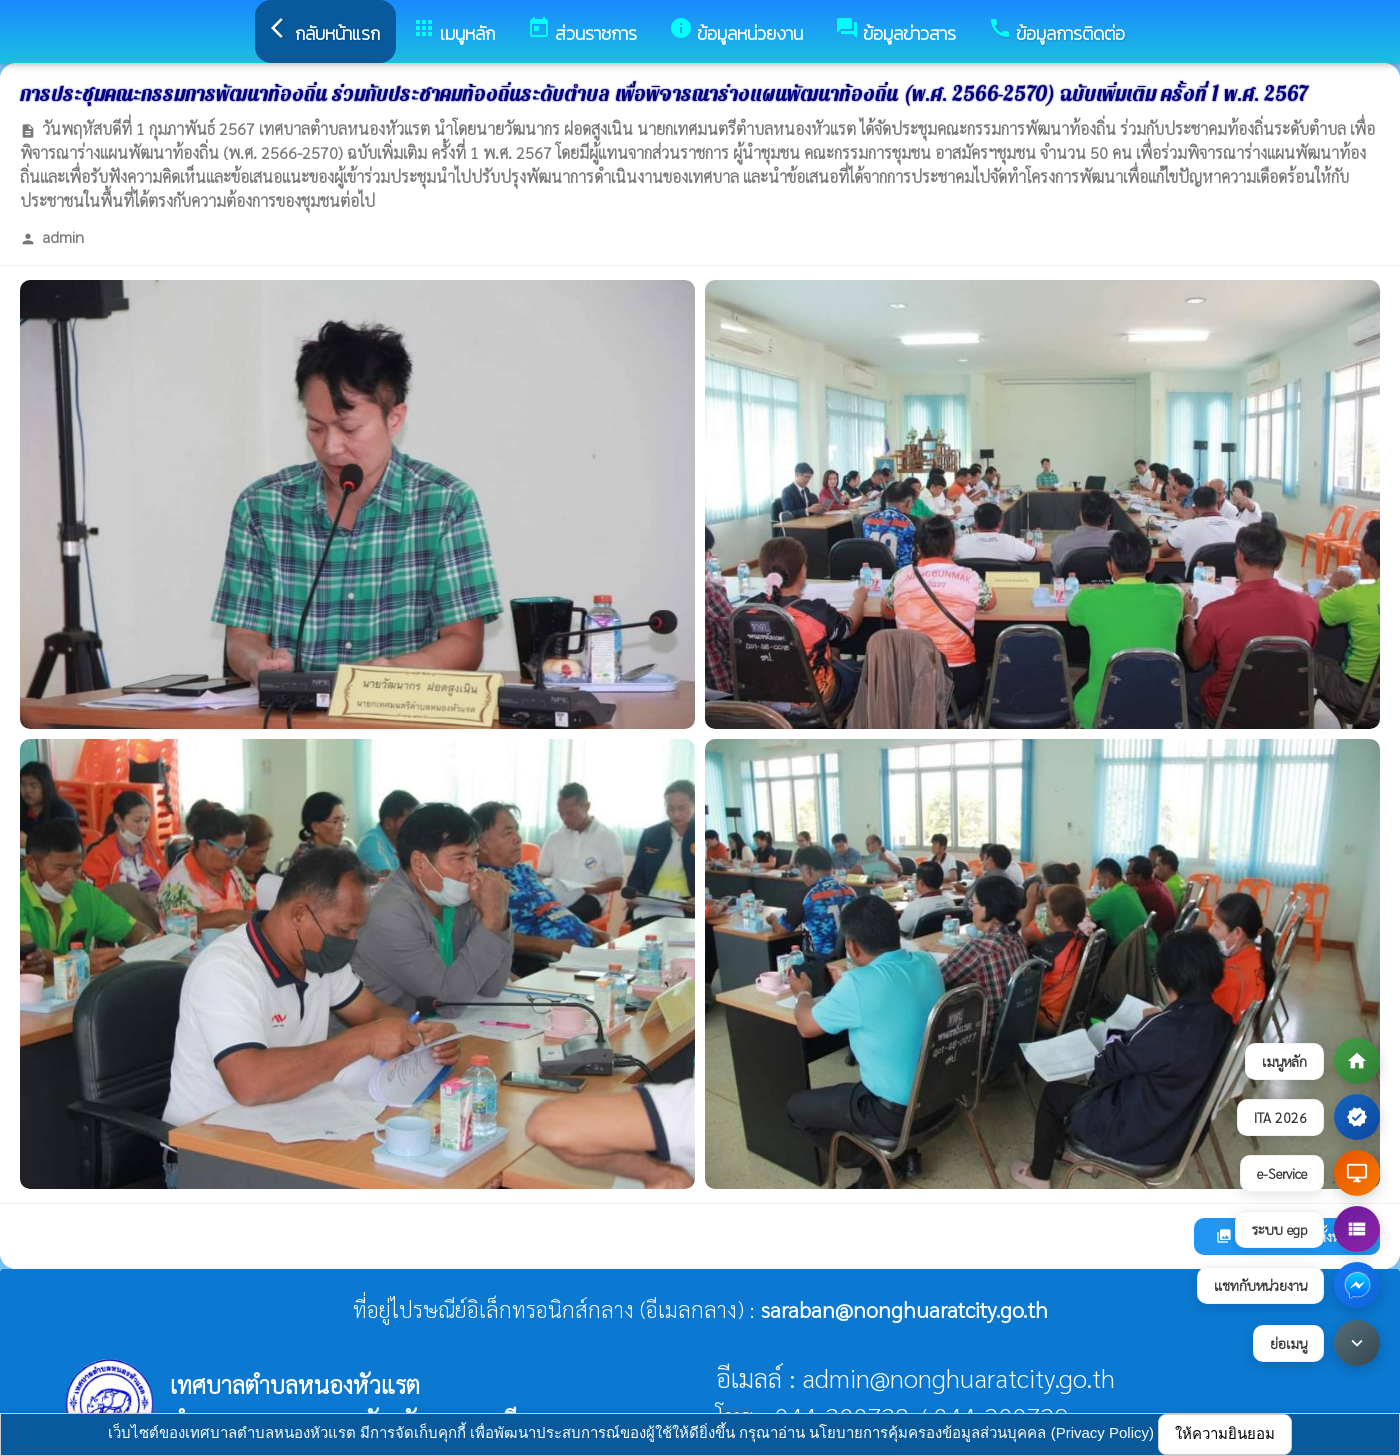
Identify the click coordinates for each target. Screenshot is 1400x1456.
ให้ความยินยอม (1225, 1433)
